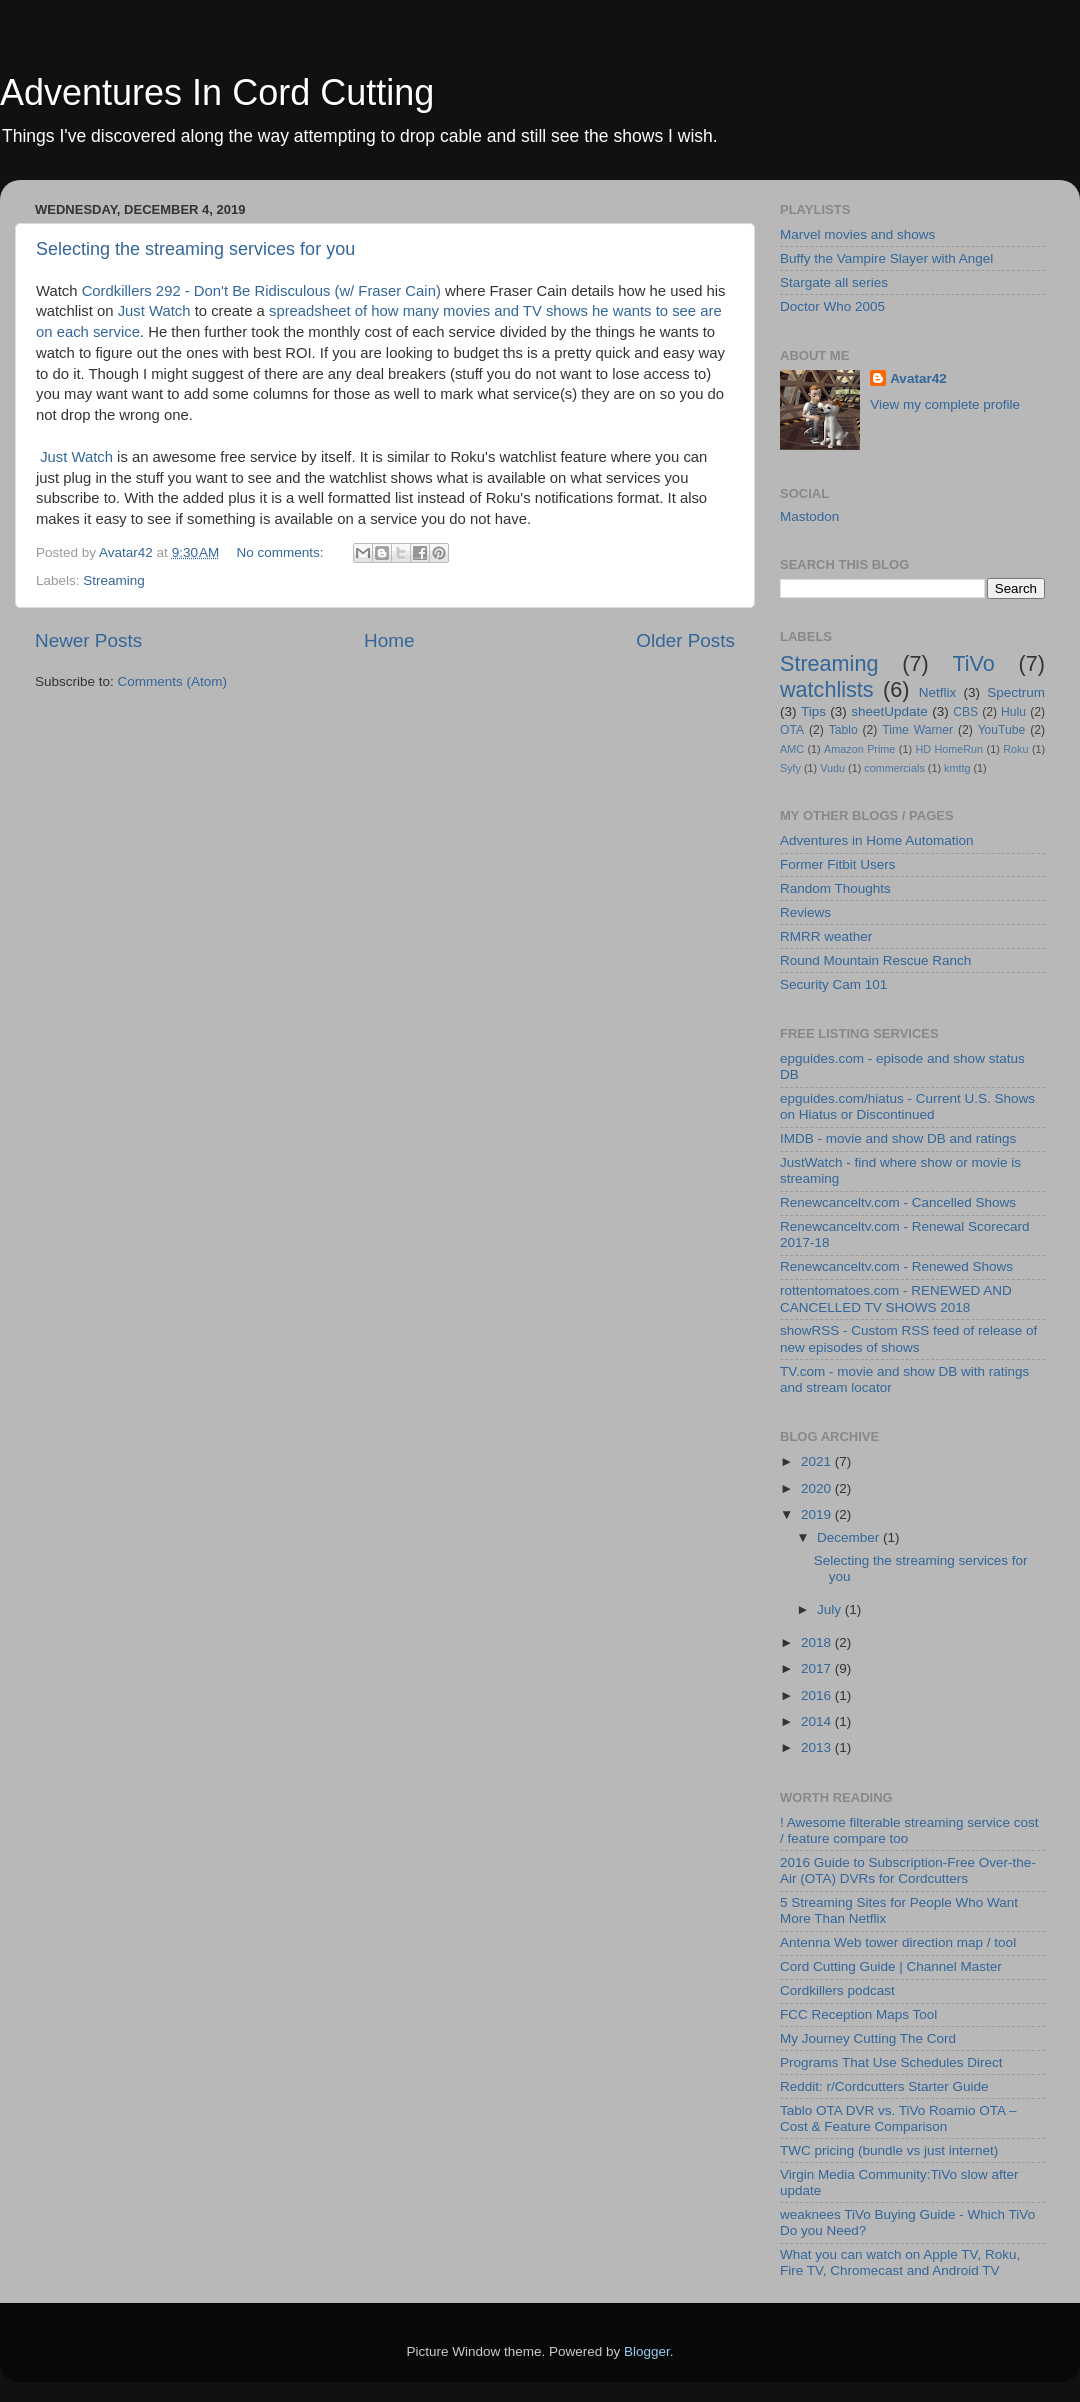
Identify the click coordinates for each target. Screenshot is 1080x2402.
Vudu (832, 768)
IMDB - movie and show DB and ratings (898, 1138)
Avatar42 (918, 378)
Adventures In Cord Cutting (217, 92)
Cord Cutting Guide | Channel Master (891, 1966)
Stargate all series (834, 282)
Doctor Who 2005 (832, 306)
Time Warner (917, 730)
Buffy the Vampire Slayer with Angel (886, 258)
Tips (813, 711)
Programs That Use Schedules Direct (891, 2062)
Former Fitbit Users (838, 864)
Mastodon (809, 516)
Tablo (843, 730)
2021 (818, 1461)
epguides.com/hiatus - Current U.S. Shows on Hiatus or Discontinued (907, 1106)
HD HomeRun (949, 749)
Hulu (1013, 712)
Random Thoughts (835, 888)
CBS (965, 712)
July (831, 1609)
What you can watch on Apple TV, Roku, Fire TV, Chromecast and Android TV (900, 2262)
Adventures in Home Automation (877, 840)
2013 (818, 1747)
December (850, 1537)
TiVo (973, 663)
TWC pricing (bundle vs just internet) (889, 2150)
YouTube (1002, 730)
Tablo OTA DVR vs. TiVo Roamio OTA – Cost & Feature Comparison (898, 2118)
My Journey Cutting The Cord (868, 2038)
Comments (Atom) (173, 681)
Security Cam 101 (833, 984)
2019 (818, 1514)
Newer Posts (88, 640)
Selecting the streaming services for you (195, 249)
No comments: (282, 552)
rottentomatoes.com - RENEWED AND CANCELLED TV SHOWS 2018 (896, 1298)
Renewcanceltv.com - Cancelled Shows (898, 1202)
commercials (894, 768)
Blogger (647, 2351)
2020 (818, 1488)
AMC (792, 749)
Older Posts (685, 640)
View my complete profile (945, 404)
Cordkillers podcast (837, 1990)
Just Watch (154, 311)
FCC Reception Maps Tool (858, 2014)
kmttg (957, 768)
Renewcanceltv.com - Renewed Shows (896, 1266)
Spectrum (1016, 692)
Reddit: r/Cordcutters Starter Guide (884, 2086)
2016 (818, 1695)
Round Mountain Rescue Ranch (875, 960)
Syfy (790, 768)
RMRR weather (826, 936)
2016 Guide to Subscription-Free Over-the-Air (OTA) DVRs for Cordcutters (908, 1870)
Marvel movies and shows (857, 234)
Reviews (805, 912)
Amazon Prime (859, 749)
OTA (792, 730)
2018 (818, 1642)
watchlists (827, 689)
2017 (818, 1668)
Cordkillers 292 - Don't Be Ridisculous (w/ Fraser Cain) (261, 291)
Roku (1015, 749)
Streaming (114, 580)
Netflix (938, 692)
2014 (818, 1721)
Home (389, 640)
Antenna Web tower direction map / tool (898, 1942)
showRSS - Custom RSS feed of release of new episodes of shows (908, 1338)
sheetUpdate (889, 711)
